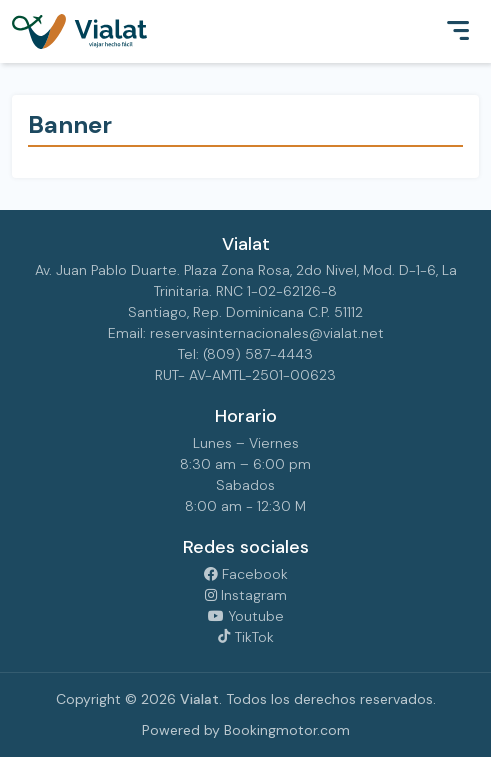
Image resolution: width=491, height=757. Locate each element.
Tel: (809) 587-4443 (245, 354)
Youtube (246, 616)
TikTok (245, 637)
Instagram (246, 595)
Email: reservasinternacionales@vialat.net (246, 333)
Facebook (246, 574)
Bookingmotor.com (287, 730)
